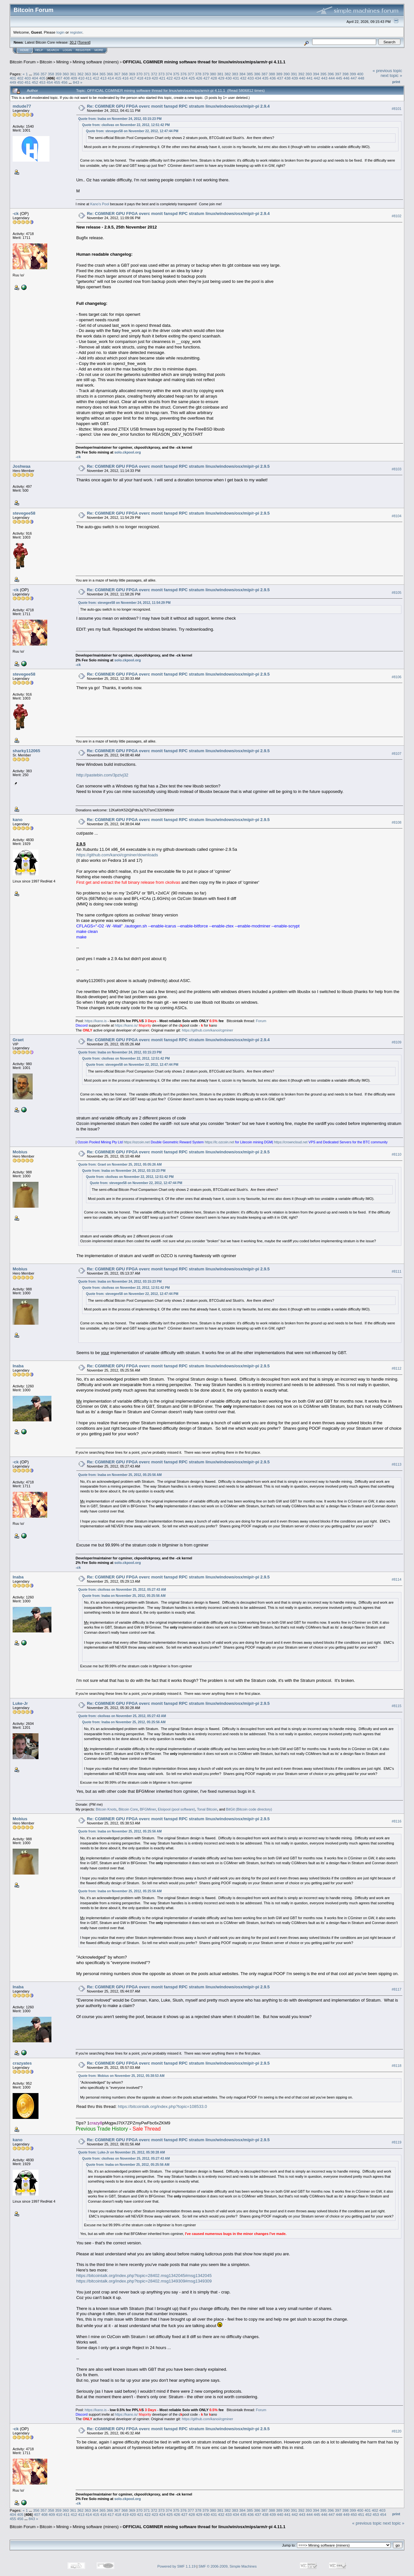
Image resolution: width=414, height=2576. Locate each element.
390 (286, 74)
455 (57, 82)
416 (125, 78)
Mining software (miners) (96, 61)
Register (83, 50)
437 (280, 78)
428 (214, 78)
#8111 (396, 1271)
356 (36, 74)
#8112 (396, 1368)
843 (76, 82)
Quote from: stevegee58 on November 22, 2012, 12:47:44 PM (132, 131)
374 (169, 74)
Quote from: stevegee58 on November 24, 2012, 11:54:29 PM (124, 602)
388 (272, 74)
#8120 (396, 2431)
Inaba (18, 1365)
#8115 (396, 1706)
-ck (16, 213)
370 (139, 74)
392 (301, 74)
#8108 (396, 822)
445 (339, 78)
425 (192, 78)
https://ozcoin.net (137, 1142)
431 (236, 78)
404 (35, 78)
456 (64, 82)
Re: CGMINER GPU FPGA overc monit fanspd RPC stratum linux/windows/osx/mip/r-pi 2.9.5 (178, 466)
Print (396, 82)
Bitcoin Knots (106, 1809)
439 (295, 78)
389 (279, 74)
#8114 (396, 1580)
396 (331, 74)
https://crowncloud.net (291, 1142)
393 (309, 74)
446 (346, 78)
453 (42, 82)
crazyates (22, 2063)
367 (117, 74)
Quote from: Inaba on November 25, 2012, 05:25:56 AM (120, 1475)
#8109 (396, 1042)
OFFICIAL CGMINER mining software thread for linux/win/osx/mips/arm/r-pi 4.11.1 (204, 61)
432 (243, 78)
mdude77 (22, 106)
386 (257, 74)
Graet (18, 1039)
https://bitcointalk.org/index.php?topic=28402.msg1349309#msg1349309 (144, 2281)
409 (74, 78)
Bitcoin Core (128, 1809)
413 (103, 78)
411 (88, 78)
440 (302, 78)
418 (140, 78)
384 (242, 74)
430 (228, 78)
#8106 (396, 677)
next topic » (391, 75)
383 (235, 74)
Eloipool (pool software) (176, 1809)
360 (65, 74)
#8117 (396, 1989)
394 (316, 74)
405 (42, 78)
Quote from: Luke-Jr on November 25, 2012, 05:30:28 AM (121, 2152)
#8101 (396, 109)
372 (154, 74)
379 (205, 74)
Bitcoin (46, 61)
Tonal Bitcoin (207, 1809)
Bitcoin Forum (23, 61)
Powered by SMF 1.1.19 (177, 2566)
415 (118, 78)
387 (264, 74)
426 (199, 78)
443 (324, 78)
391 (294, 74)
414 (110, 78)
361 (73, 74)
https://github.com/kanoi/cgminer (207, 1030)
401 (13, 78)
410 (81, 78)
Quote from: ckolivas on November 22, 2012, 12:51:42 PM (126, 125)
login (61, 32)
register (76, 32)
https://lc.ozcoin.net (219, 1142)
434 (258, 78)
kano (17, 819)
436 (272, 78)
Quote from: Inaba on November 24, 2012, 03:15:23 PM (120, 119)
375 (176, 74)
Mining (62, 61)
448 (361, 78)
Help (39, 50)
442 (317, 78)
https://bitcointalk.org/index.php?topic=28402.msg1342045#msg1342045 (144, 2275)
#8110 (396, 1154)
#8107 (396, 753)
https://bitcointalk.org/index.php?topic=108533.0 (162, 2106)
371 (147, 74)
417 (133, 78)
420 (155, 78)
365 (102, 74)
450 (20, 82)
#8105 (396, 592)
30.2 (73, 42)
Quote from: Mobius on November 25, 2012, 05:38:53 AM (121, 2076)
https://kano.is (96, 1021)
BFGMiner (148, 1809)
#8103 (396, 469)
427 (206, 78)
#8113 (396, 1465)
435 (265, 78)
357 (43, 74)
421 (162, 78)
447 (354, 78)
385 (249, 74)
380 (213, 74)
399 (353, 74)
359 (58, 74)
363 (88, 74)
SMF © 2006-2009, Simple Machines (228, 2566)
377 (191, 74)
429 (221, 78)
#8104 (396, 516)
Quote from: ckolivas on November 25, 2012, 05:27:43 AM (122, 1589)
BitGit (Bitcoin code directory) (249, 1809)
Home (24, 50)
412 (96, 78)
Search (53, 50)
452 (35, 82)
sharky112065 (26, 750)
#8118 (396, 2066)
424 (184, 78)
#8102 (396, 216)
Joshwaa (21, 466)
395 (323, 74)
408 (66, 78)
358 (51, 74)
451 (28, 82)
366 (110, 74)
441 (309, 78)
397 (338, 74)
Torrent (84, 42)
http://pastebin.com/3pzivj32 (102, 775)
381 (220, 74)
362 (80, 74)
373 (161, 74)
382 (227, 74)
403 (28, 78)
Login (67, 50)
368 (124, 74)
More (98, 50)
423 (177, 78)
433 (250, 78)
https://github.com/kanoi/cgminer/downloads (117, 854)
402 (20, 78)
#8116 (396, 1821)
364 (95, 74)
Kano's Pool (99, 204)
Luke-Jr (20, 1703)
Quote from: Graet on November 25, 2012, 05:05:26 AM (120, 1164)
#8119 (396, 2142)
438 (287, 78)
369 (132, 74)
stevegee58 (24, 513)
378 (198, 74)
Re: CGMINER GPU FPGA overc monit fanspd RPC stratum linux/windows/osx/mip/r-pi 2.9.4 (178, 106)
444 (331, 78)
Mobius (20, 1151)
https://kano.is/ (126, 1025)
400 (360, 74)
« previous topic (387, 70)
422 (170, 78)
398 (345, 74)
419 (147, 78)
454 (50, 82)
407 (59, 78)
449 (13, 82)
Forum (261, 1021)
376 (183, 74)
